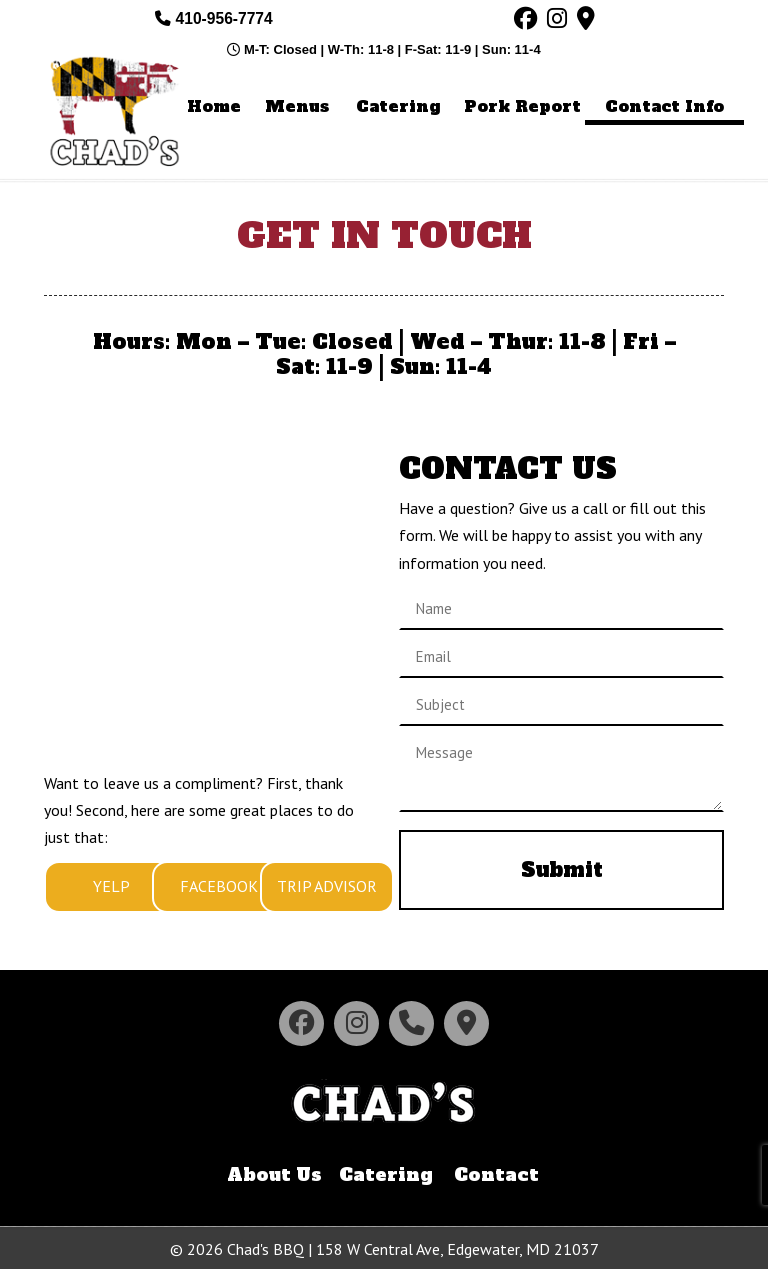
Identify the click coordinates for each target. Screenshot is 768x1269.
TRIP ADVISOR (327, 886)
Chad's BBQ (119, 110)
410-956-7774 (213, 18)
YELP (111, 886)
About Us (274, 1174)
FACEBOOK (219, 886)
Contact (496, 1174)
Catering (386, 1174)
